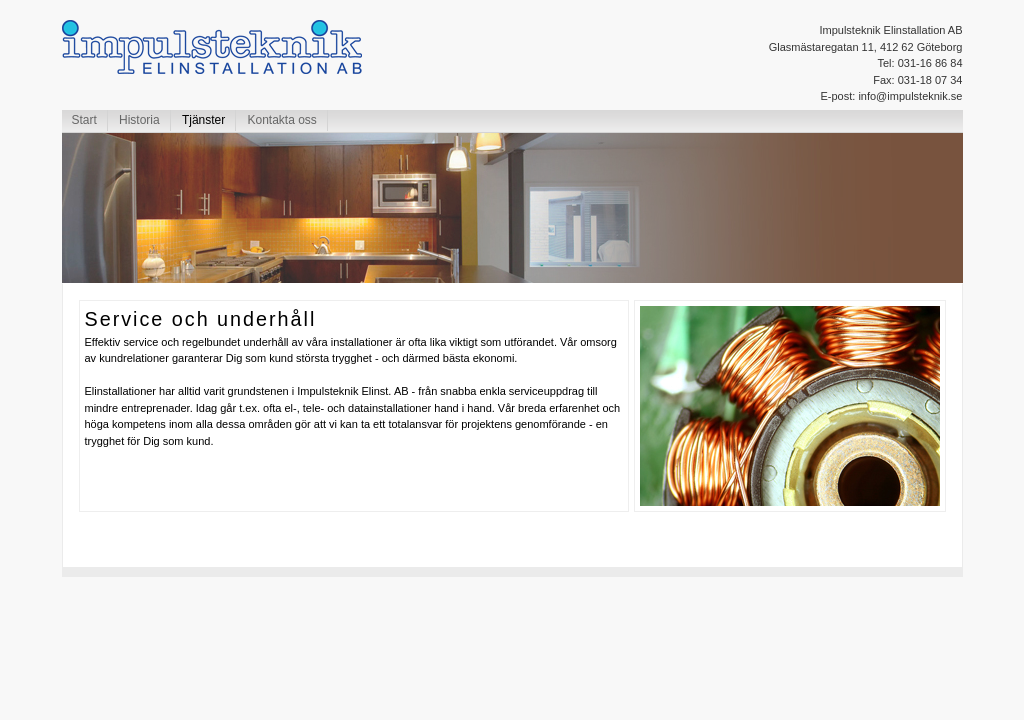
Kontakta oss (281, 120)
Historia (139, 120)
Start (84, 120)
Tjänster (203, 120)
